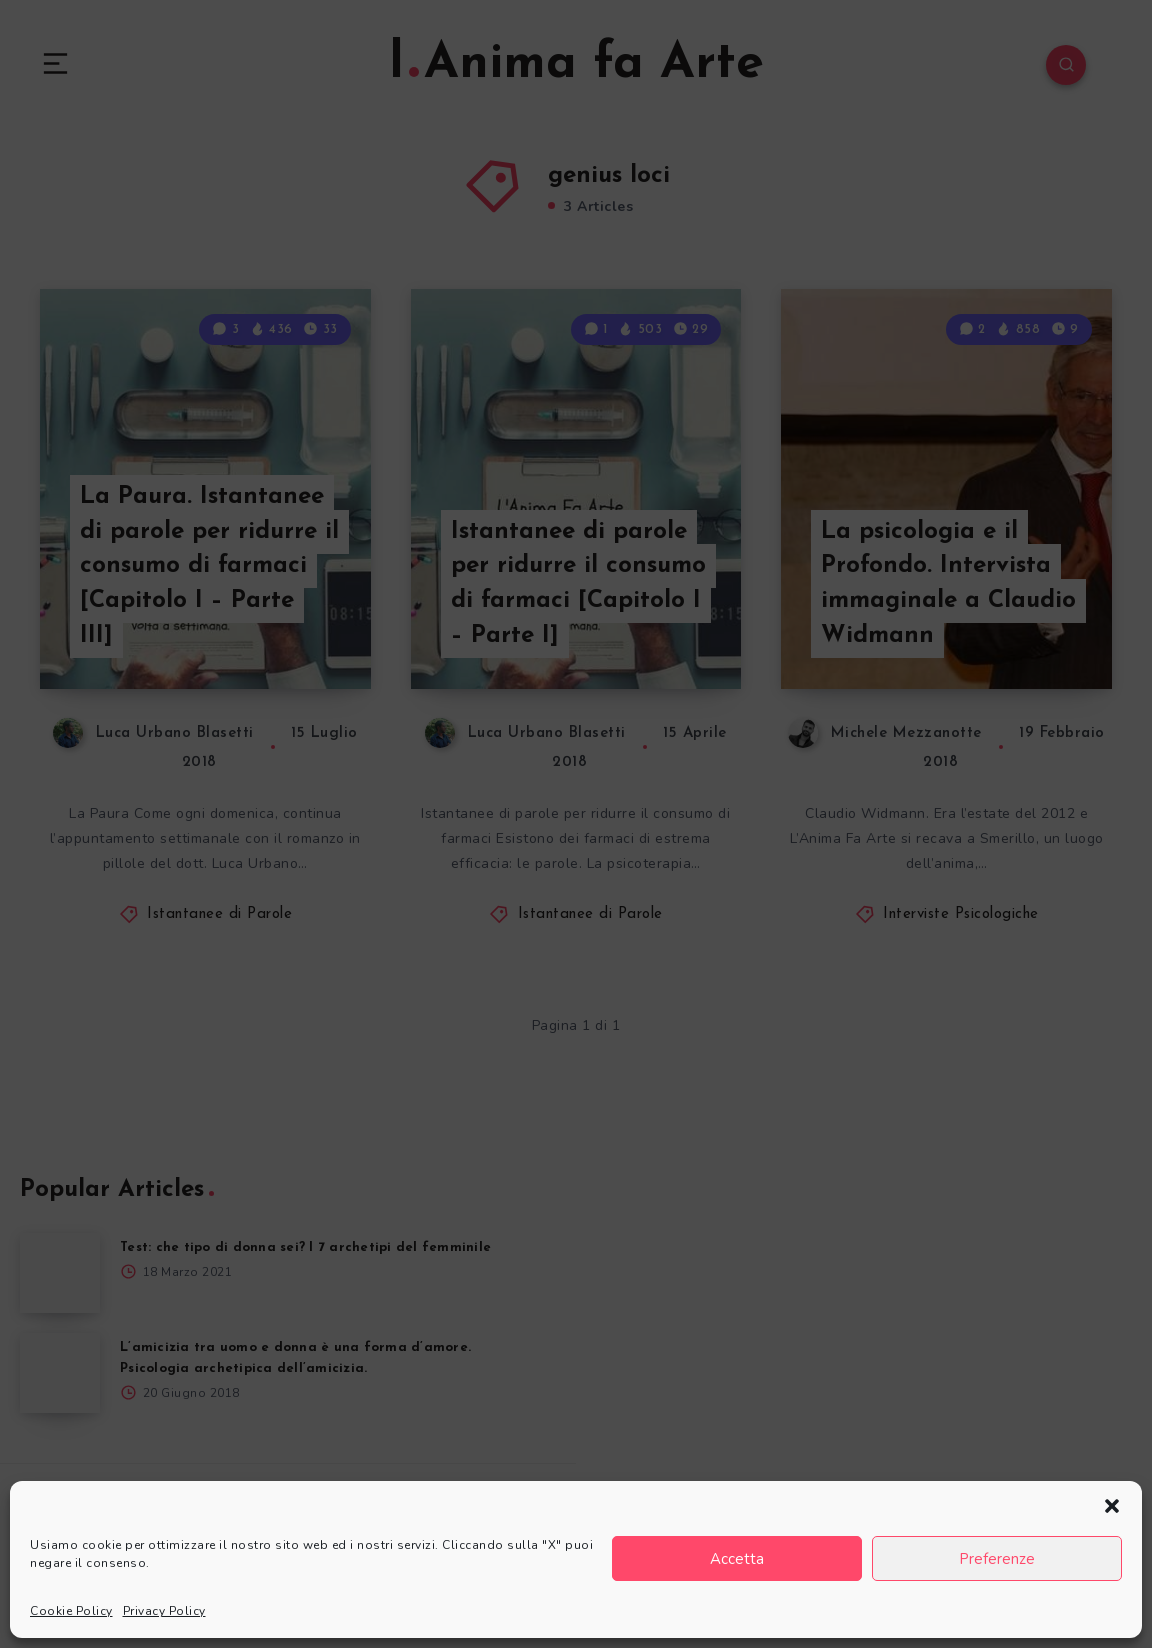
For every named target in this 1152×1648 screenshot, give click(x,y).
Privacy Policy (164, 1611)
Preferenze (997, 1559)
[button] (1112, 1506)
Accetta (737, 1559)
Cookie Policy (71, 1611)
